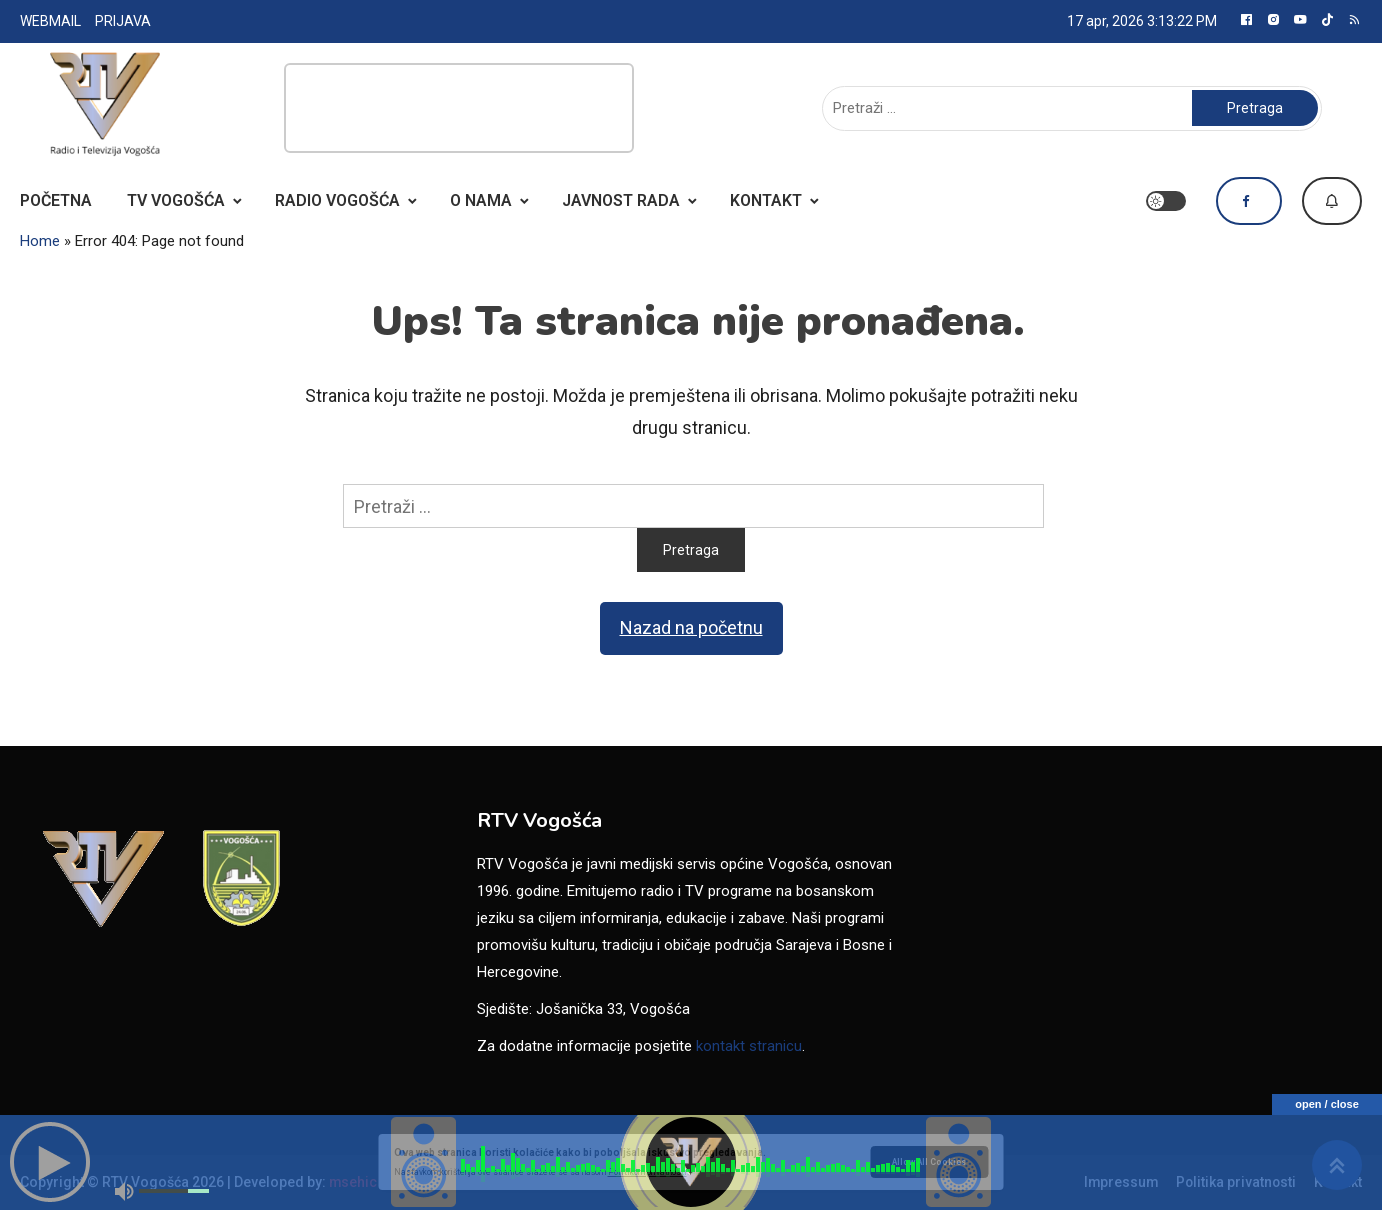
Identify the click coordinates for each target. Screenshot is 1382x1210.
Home (40, 241)
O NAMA (481, 200)
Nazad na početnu (691, 627)
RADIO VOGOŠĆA (337, 200)
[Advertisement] (459, 108)
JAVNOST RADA (621, 200)
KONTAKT (766, 200)
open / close (1327, 1104)
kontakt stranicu (749, 1046)
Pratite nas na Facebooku (1249, 201)
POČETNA (56, 200)
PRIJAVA (123, 21)
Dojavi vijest (1332, 201)
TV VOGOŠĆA (176, 200)
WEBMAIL (50, 21)
